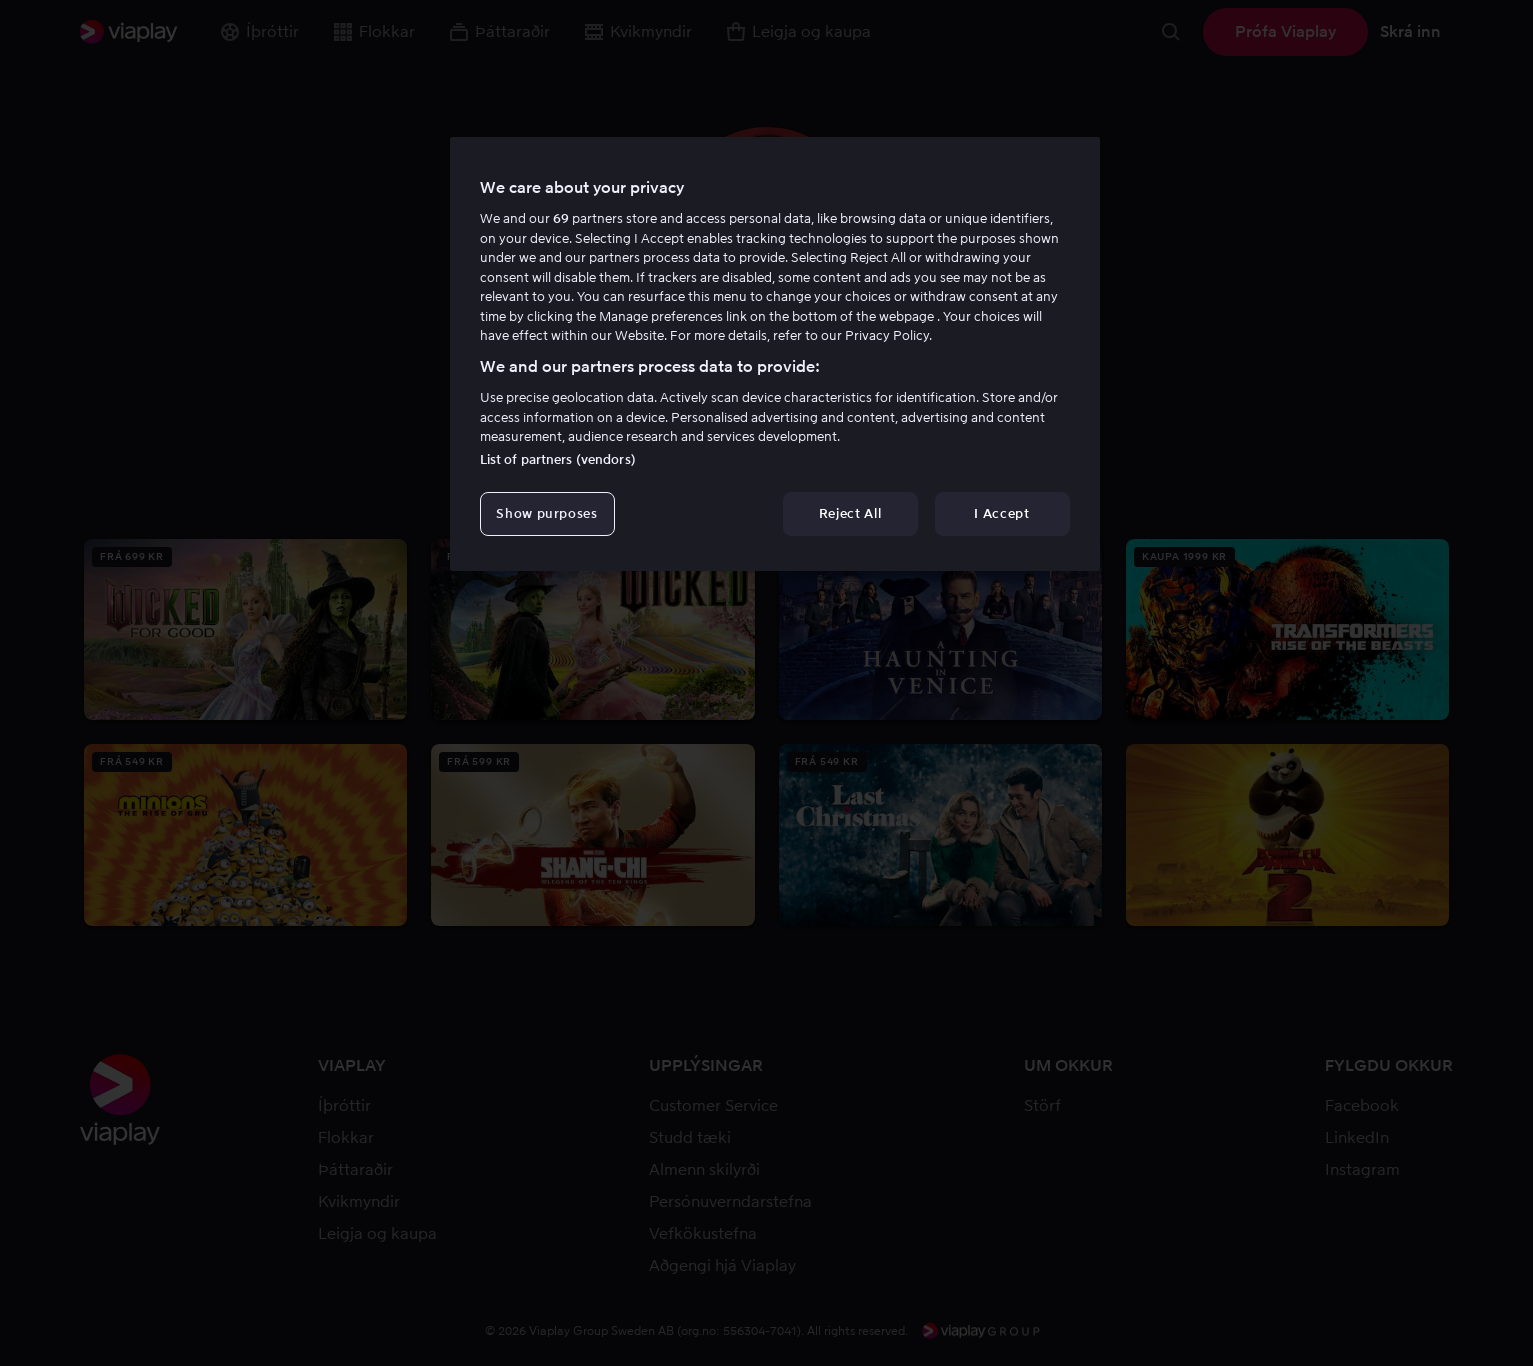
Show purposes (546, 513)
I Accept (1001, 513)
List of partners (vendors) (558, 459)
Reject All (850, 513)
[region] (775, 354)
